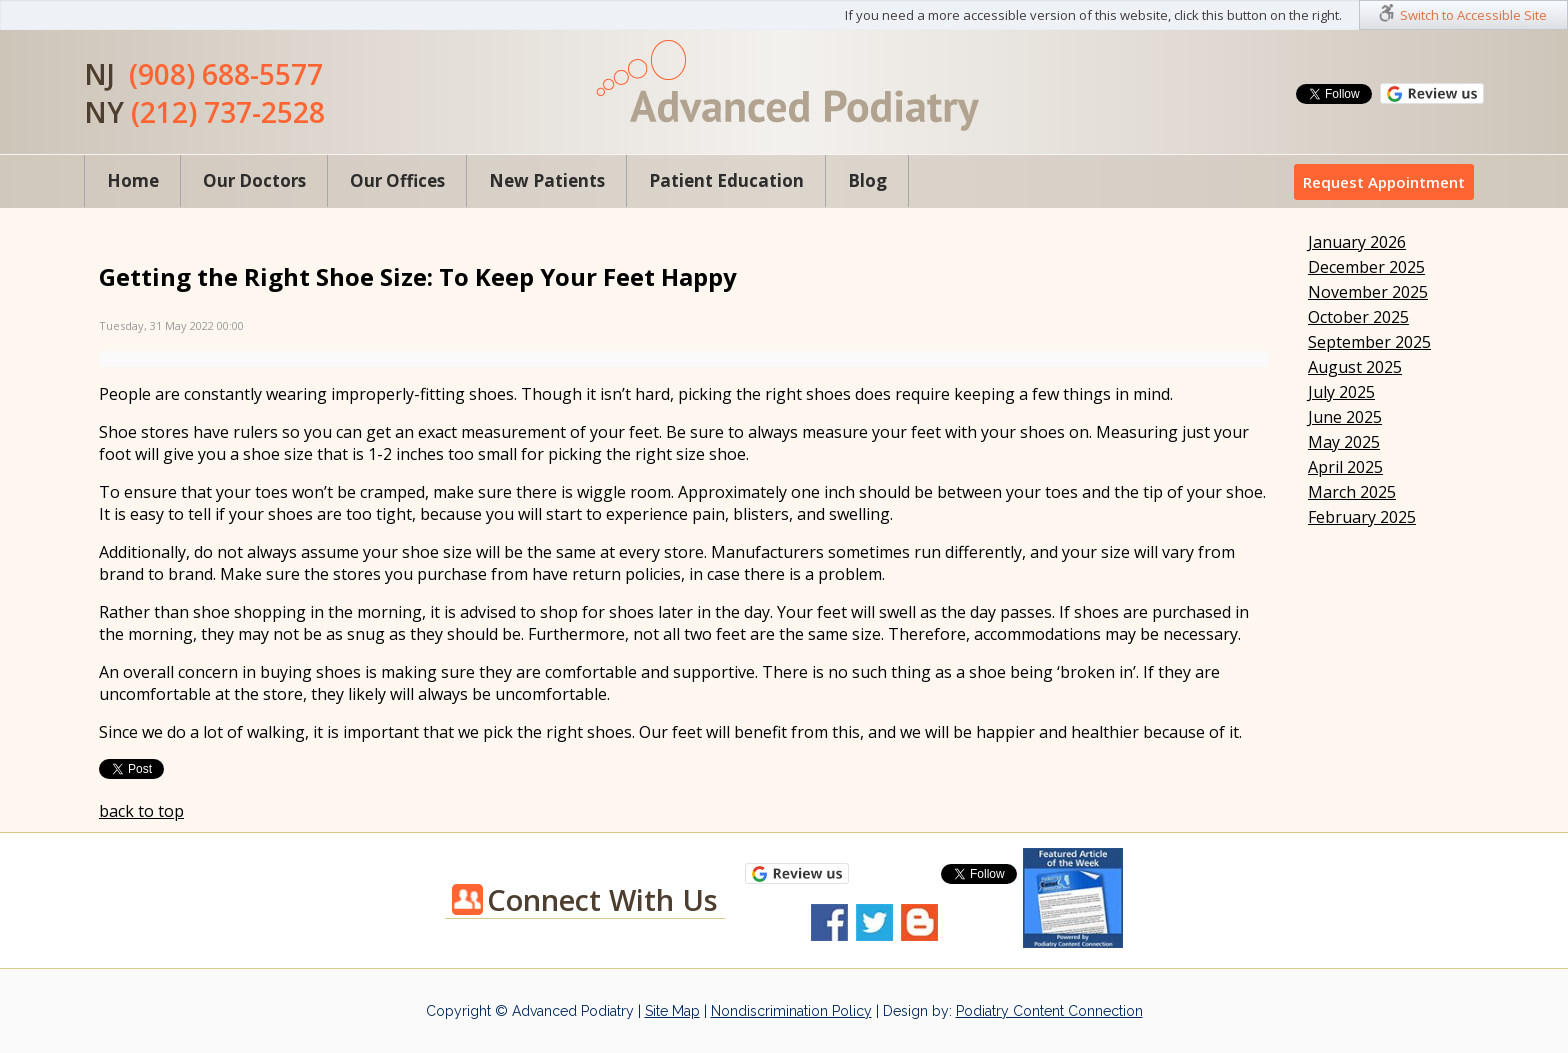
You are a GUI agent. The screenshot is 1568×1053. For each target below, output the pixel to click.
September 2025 (1369, 342)
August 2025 (1355, 367)
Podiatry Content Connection (1049, 1011)
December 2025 (1366, 267)
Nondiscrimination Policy (791, 1011)
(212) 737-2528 (228, 112)
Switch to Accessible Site (1473, 15)
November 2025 (1368, 292)
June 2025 (1345, 417)
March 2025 (1352, 492)
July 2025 (1341, 392)
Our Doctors (254, 180)
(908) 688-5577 (226, 74)
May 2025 (1344, 442)
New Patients (547, 180)
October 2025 (1358, 317)
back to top (141, 811)
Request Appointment (1384, 182)
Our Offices (397, 180)
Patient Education (726, 180)
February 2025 (1362, 517)
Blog (867, 180)
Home (133, 180)
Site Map (672, 1011)
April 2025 (1345, 467)
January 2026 (1357, 242)
